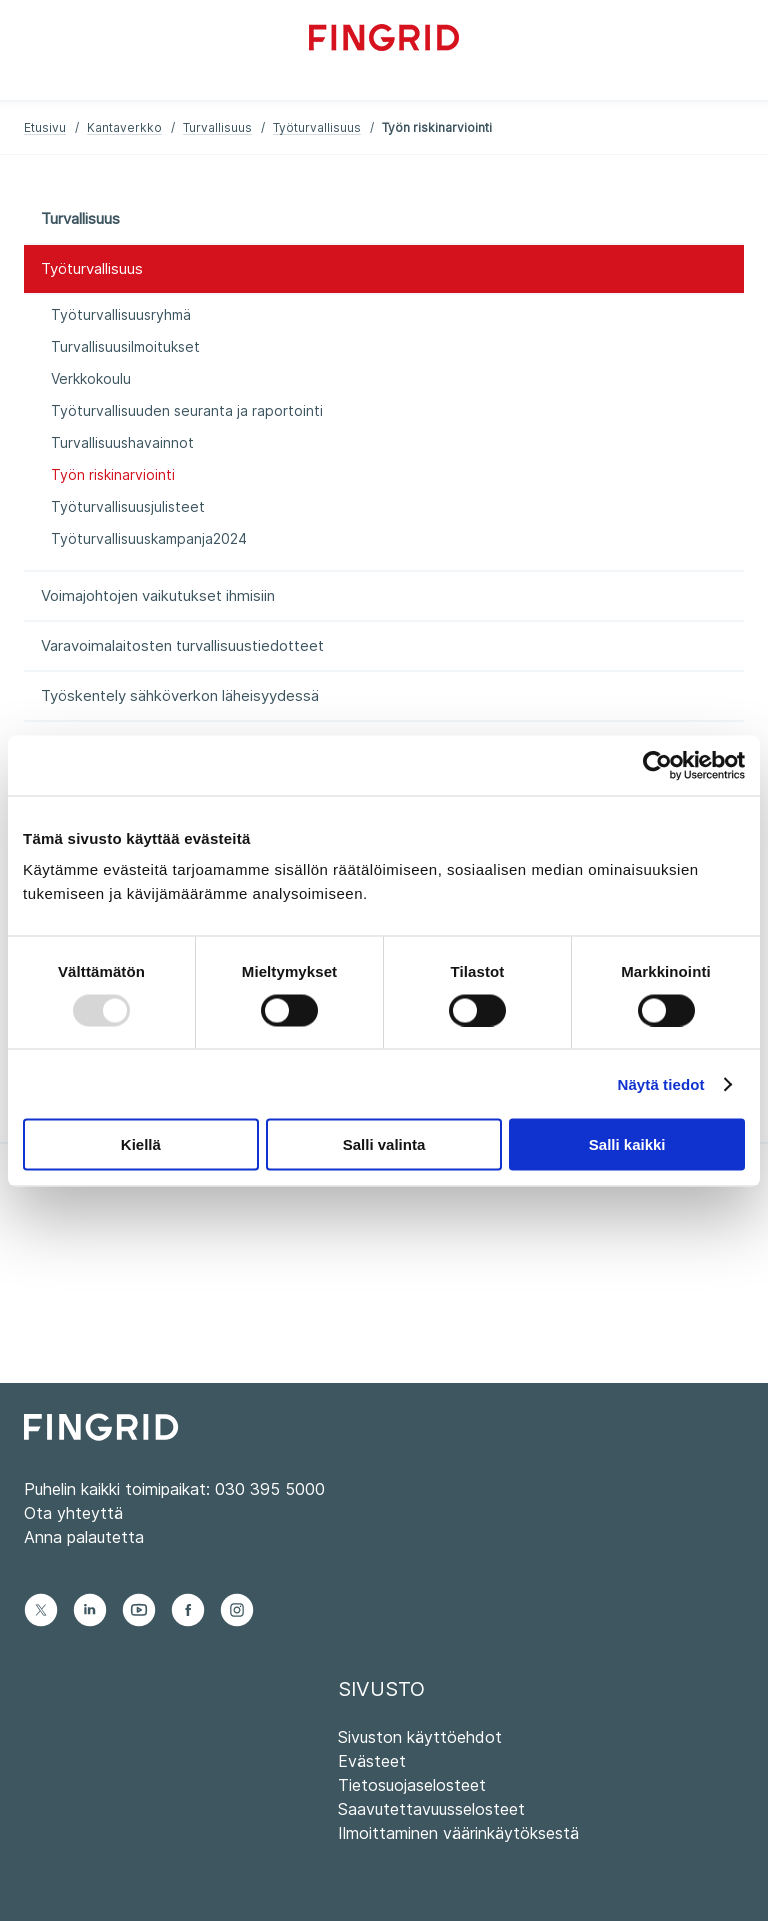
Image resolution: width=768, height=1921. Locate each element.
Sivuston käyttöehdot (420, 1737)
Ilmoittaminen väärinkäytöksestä (458, 1833)
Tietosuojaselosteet (412, 1785)
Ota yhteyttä (73, 1513)
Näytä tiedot (661, 1083)
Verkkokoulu (91, 378)
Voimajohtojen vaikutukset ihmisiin (158, 595)
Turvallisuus (217, 127)
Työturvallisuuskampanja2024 (149, 538)
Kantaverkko (124, 127)
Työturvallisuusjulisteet (128, 506)
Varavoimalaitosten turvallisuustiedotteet (182, 645)
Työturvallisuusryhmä (121, 314)
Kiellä (141, 1144)
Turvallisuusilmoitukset (125, 346)
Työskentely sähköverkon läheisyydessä (180, 695)
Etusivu (45, 127)
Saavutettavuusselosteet (431, 1809)
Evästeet (372, 1761)
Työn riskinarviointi (113, 474)
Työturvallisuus (317, 127)
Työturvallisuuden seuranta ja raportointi (187, 410)
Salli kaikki (627, 1144)
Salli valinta (384, 1144)
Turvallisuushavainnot (122, 442)
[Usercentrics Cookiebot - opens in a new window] (657, 765)
